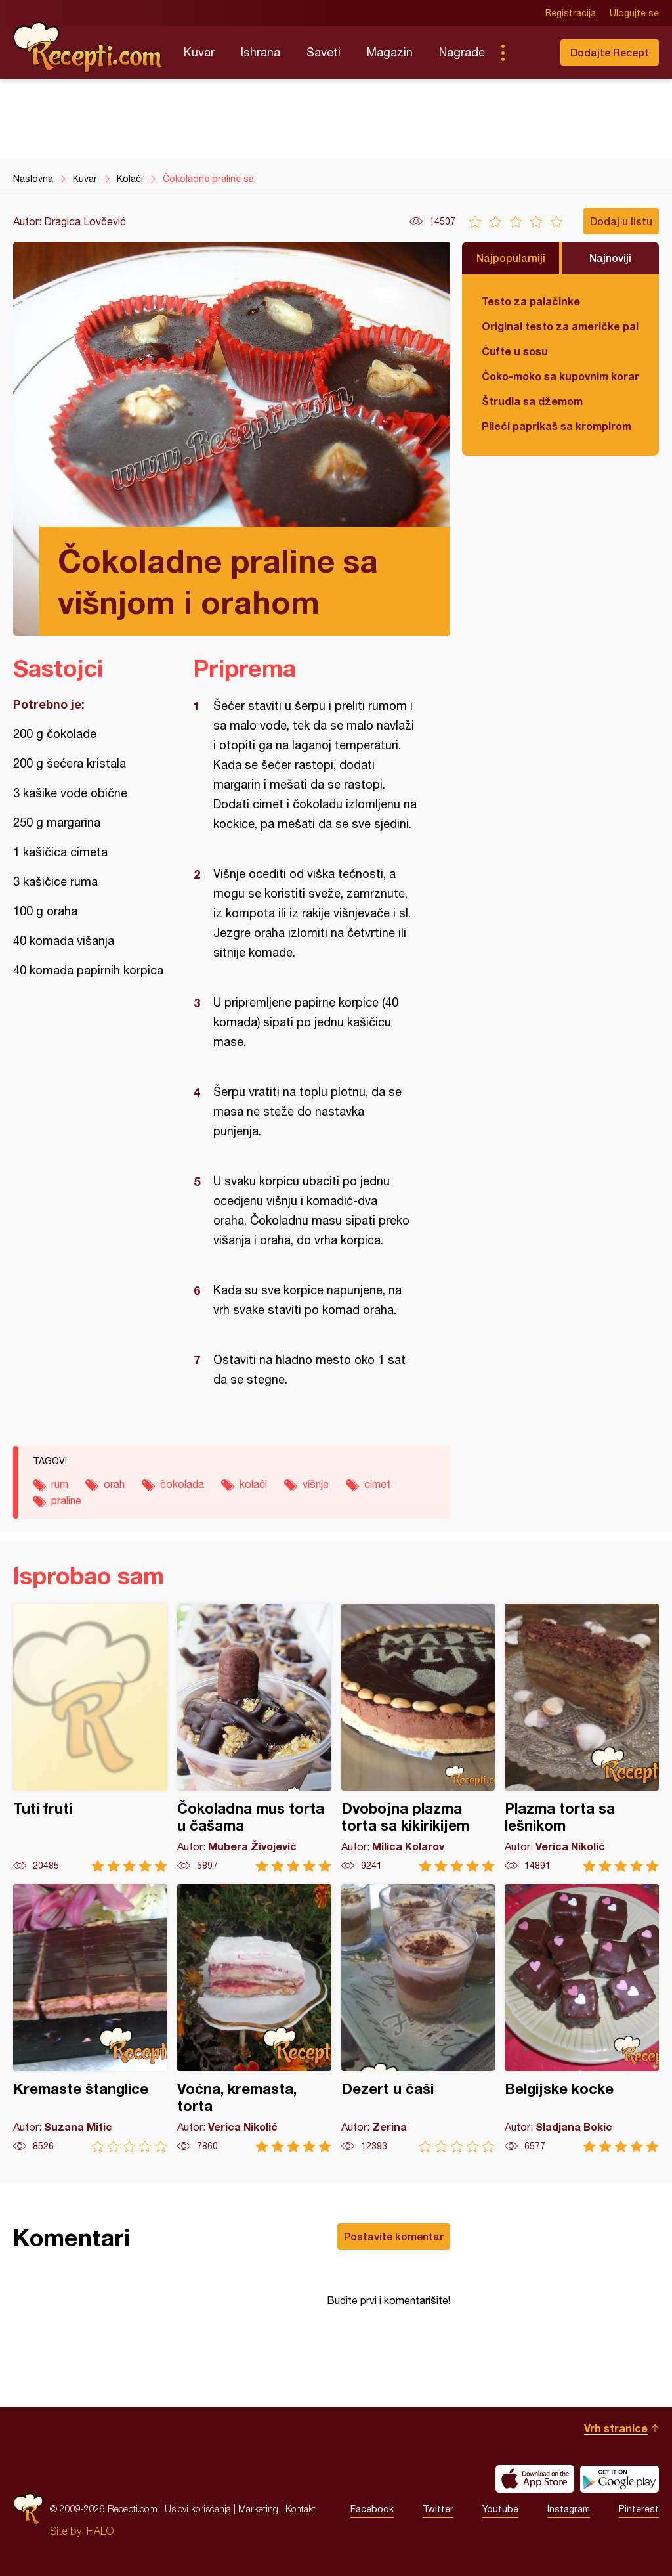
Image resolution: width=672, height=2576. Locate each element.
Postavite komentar (394, 2236)
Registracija (570, 13)
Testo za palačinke (531, 301)
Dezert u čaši (418, 2018)
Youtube (500, 2509)
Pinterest (639, 2509)
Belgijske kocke (582, 2018)
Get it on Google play (619, 2479)
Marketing (258, 2508)
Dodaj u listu (621, 221)
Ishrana (260, 52)
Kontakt (300, 2508)
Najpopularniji (510, 257)
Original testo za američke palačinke (560, 326)
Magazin (390, 52)
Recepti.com (88, 47)
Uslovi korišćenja (198, 2508)
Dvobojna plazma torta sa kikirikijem (418, 1738)
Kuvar (199, 52)
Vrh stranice (616, 2428)
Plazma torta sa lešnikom (582, 1738)
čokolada (182, 1484)
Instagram (568, 2509)
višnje (316, 1484)
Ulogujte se (634, 13)
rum (59, 1484)
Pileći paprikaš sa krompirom (556, 426)
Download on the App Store (534, 2479)
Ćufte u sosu (515, 351)
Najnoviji (610, 257)
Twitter (438, 2509)
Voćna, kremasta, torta (254, 2018)
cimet (377, 1484)
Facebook (372, 2509)
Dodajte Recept (609, 52)
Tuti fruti (90, 1738)
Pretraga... (529, 52)
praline (66, 1500)
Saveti (323, 52)
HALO (100, 2531)
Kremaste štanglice (90, 2018)
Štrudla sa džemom (532, 401)
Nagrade (462, 52)
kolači (253, 1484)
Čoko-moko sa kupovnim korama (560, 376)
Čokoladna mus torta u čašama (254, 1738)
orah (114, 1484)
